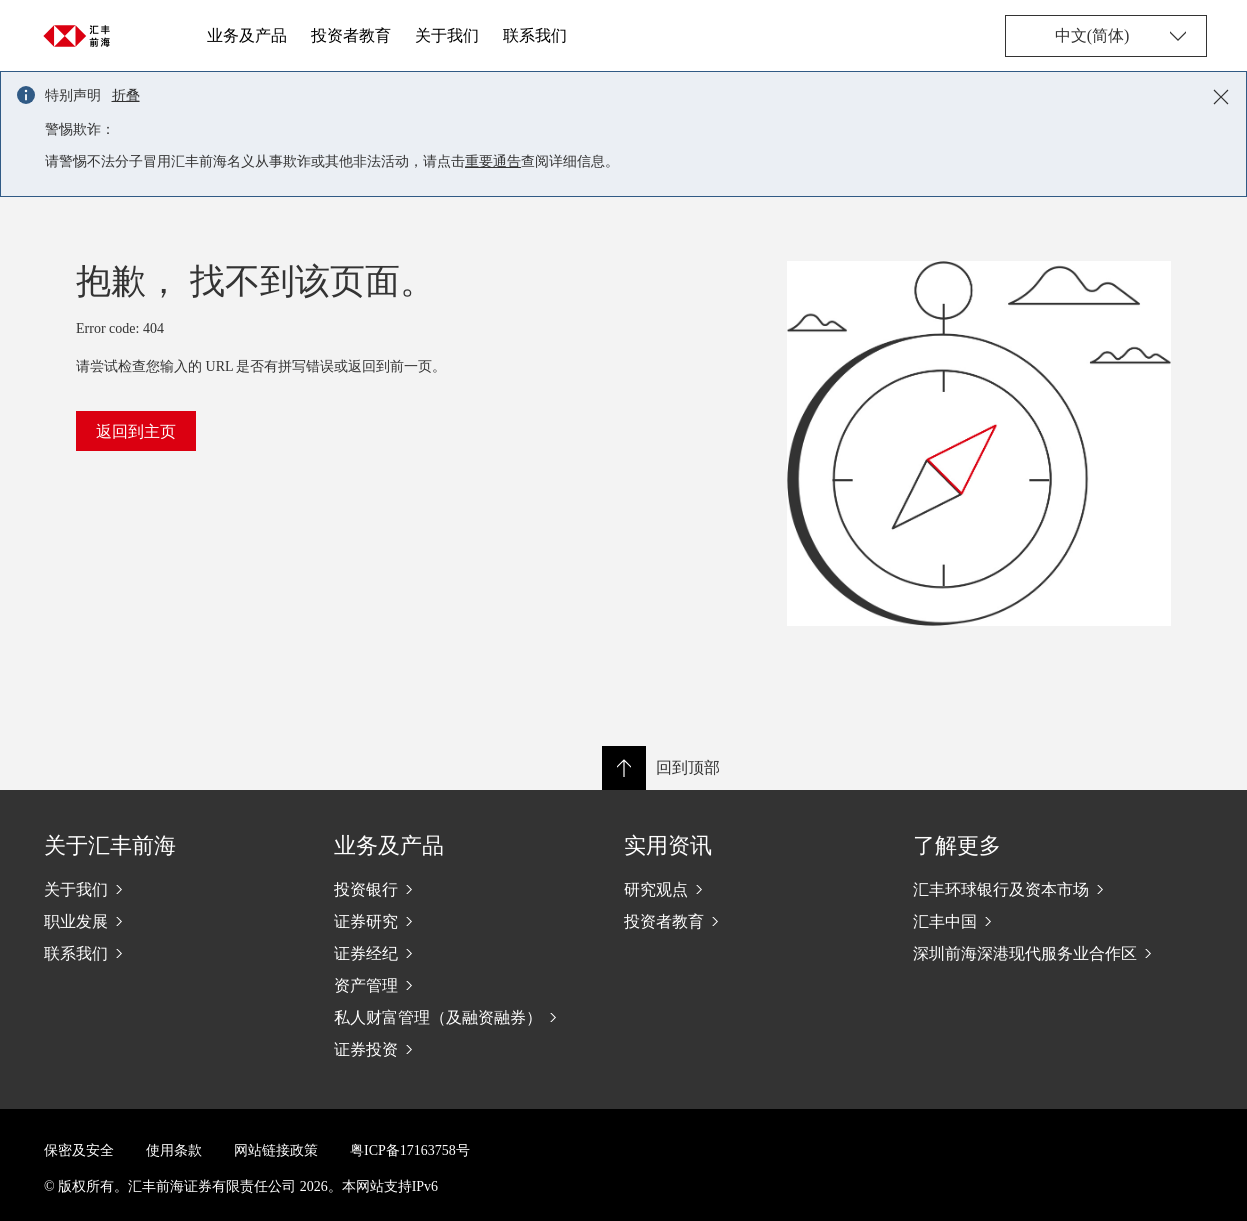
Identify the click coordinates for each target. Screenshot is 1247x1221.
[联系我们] (173, 953)
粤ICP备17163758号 (410, 1150)
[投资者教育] (753, 921)
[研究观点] (753, 889)
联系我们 (535, 35)
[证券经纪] (463, 953)
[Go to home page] (82, 36)
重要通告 (493, 161)
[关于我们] (173, 889)
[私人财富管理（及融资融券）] (463, 1017)
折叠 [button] (126, 95)
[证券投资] (463, 1049)
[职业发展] (173, 921)
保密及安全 (79, 1150)
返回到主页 (136, 430)
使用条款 (174, 1150)
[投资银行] (463, 889)
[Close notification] (1221, 97)
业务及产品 (247, 35)
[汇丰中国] (1042, 921)
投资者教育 (351, 35)
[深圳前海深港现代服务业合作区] (1042, 953)
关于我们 (447, 35)
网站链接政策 (276, 1150)
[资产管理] (463, 985)
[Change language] (1106, 36)
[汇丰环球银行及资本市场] (1042, 889)
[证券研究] (463, 921)
